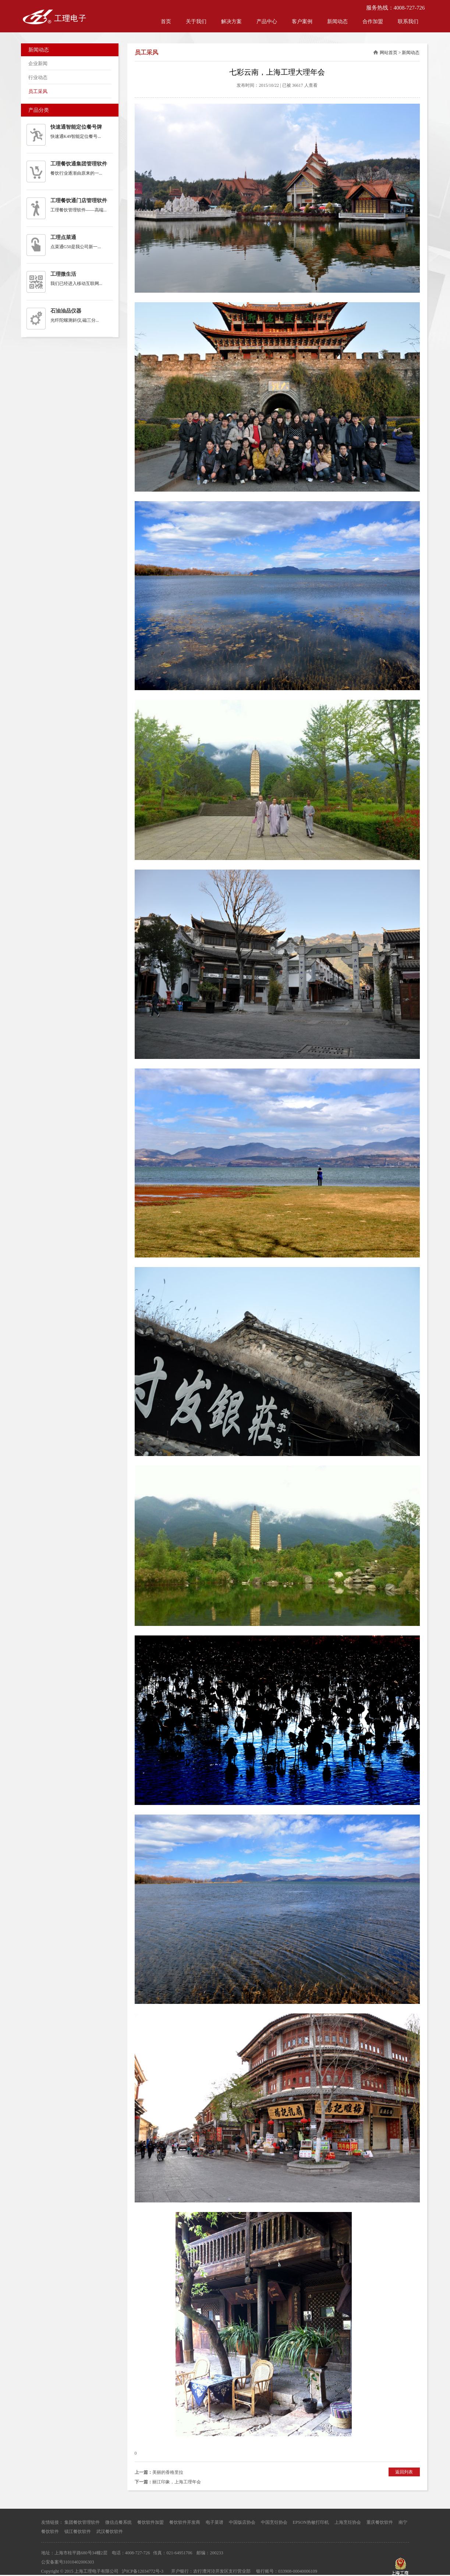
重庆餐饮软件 (379, 2522)
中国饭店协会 (242, 2522)
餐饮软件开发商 (184, 2522)
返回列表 (404, 2472)
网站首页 (388, 52)
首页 (166, 21)
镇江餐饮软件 (77, 2531)
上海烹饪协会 (347, 2522)
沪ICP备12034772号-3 (142, 2571)
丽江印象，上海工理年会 (176, 2481)
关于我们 (196, 21)
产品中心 (266, 21)
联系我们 (408, 21)
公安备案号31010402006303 (67, 2562)
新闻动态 (337, 21)
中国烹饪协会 (274, 2522)
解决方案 (231, 21)
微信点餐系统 (118, 2522)
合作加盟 (372, 21)
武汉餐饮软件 (109, 2531)
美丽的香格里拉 (167, 2472)
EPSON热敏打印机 (311, 2522)
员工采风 (37, 91)
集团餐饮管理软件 (82, 2522)
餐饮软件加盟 (150, 2522)
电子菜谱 (214, 2522)
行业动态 (37, 77)
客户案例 (302, 21)
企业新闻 (37, 63)
